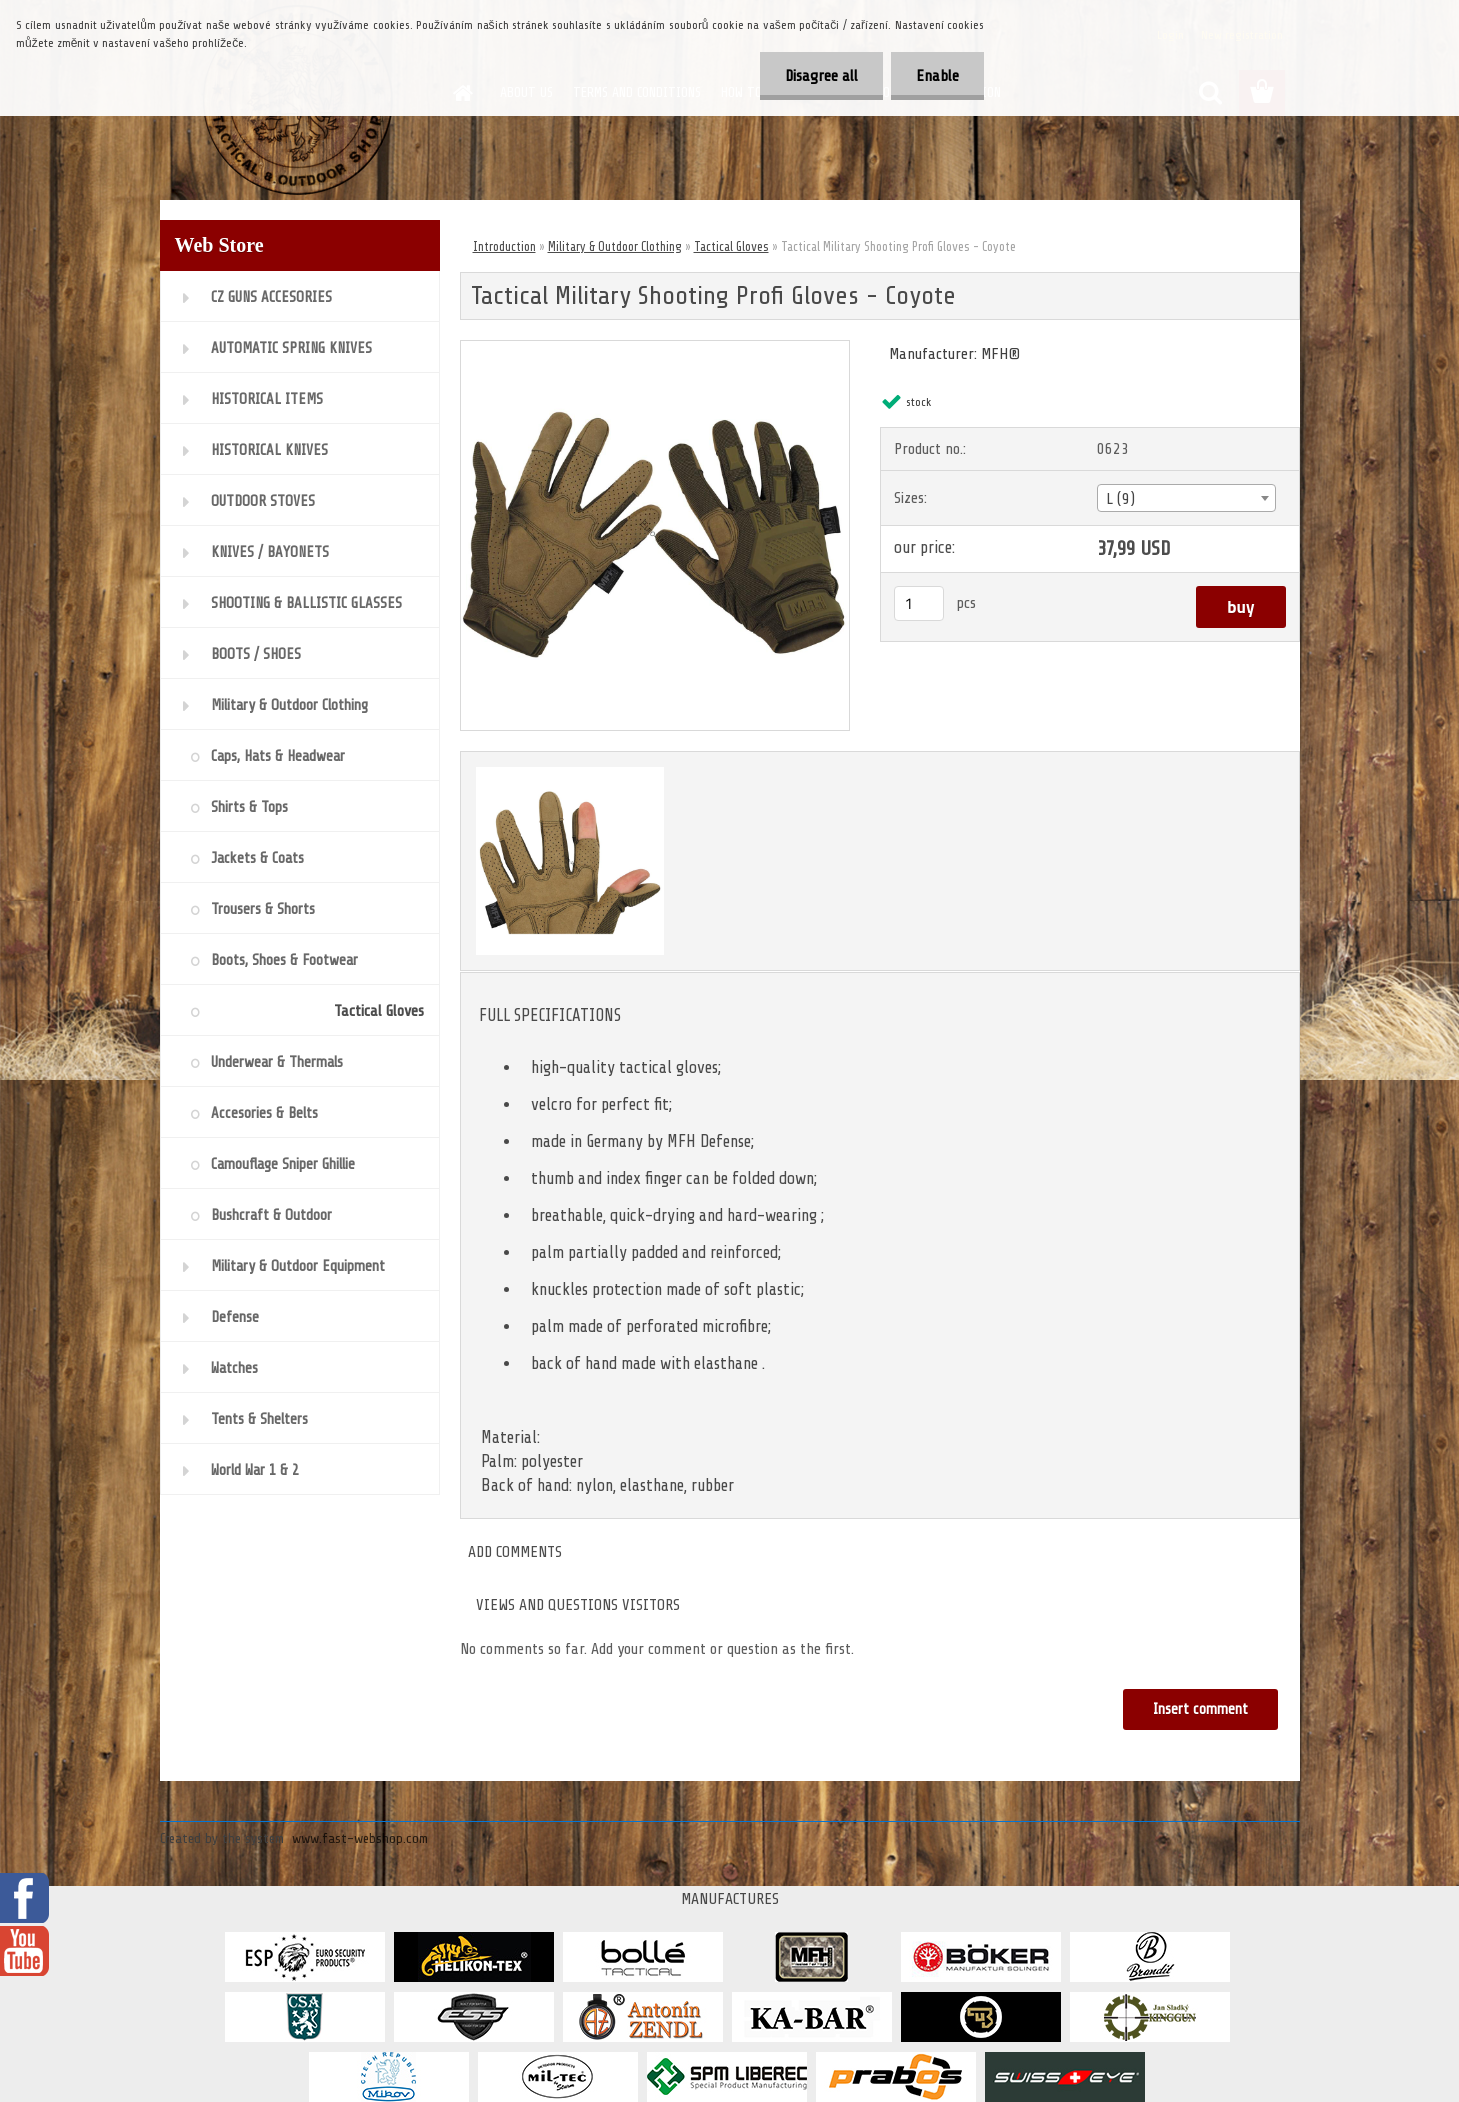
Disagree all (821, 76)
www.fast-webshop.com (360, 1838)
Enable (937, 76)
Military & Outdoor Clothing (615, 246)
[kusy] (919, 603)
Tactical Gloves (731, 246)
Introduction (504, 246)
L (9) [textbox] (1120, 499)
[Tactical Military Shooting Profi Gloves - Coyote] (655, 349)
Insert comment (1200, 1709)
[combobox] (1186, 498)
